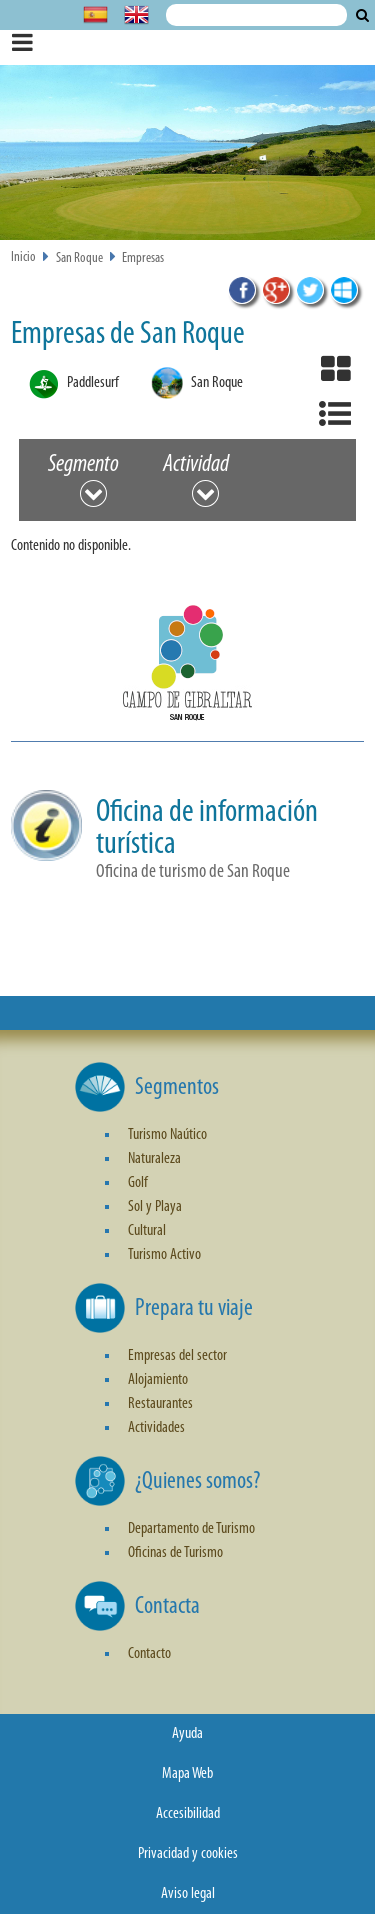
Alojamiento (158, 1380)
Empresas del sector (177, 1356)
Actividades (156, 1428)
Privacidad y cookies (188, 1854)
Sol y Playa (155, 1207)
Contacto (149, 1654)
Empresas (143, 258)
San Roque (79, 258)
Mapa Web (187, 1774)
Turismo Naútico (167, 1135)
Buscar (362, 15)
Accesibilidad (188, 1814)
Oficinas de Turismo (175, 1553)
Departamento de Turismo (191, 1529)
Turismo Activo (164, 1255)
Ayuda (187, 1734)
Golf (138, 1183)
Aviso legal (188, 1894)
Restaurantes (160, 1404)
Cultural (147, 1231)
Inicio (23, 257)
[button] (187, 669)
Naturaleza (154, 1159)
